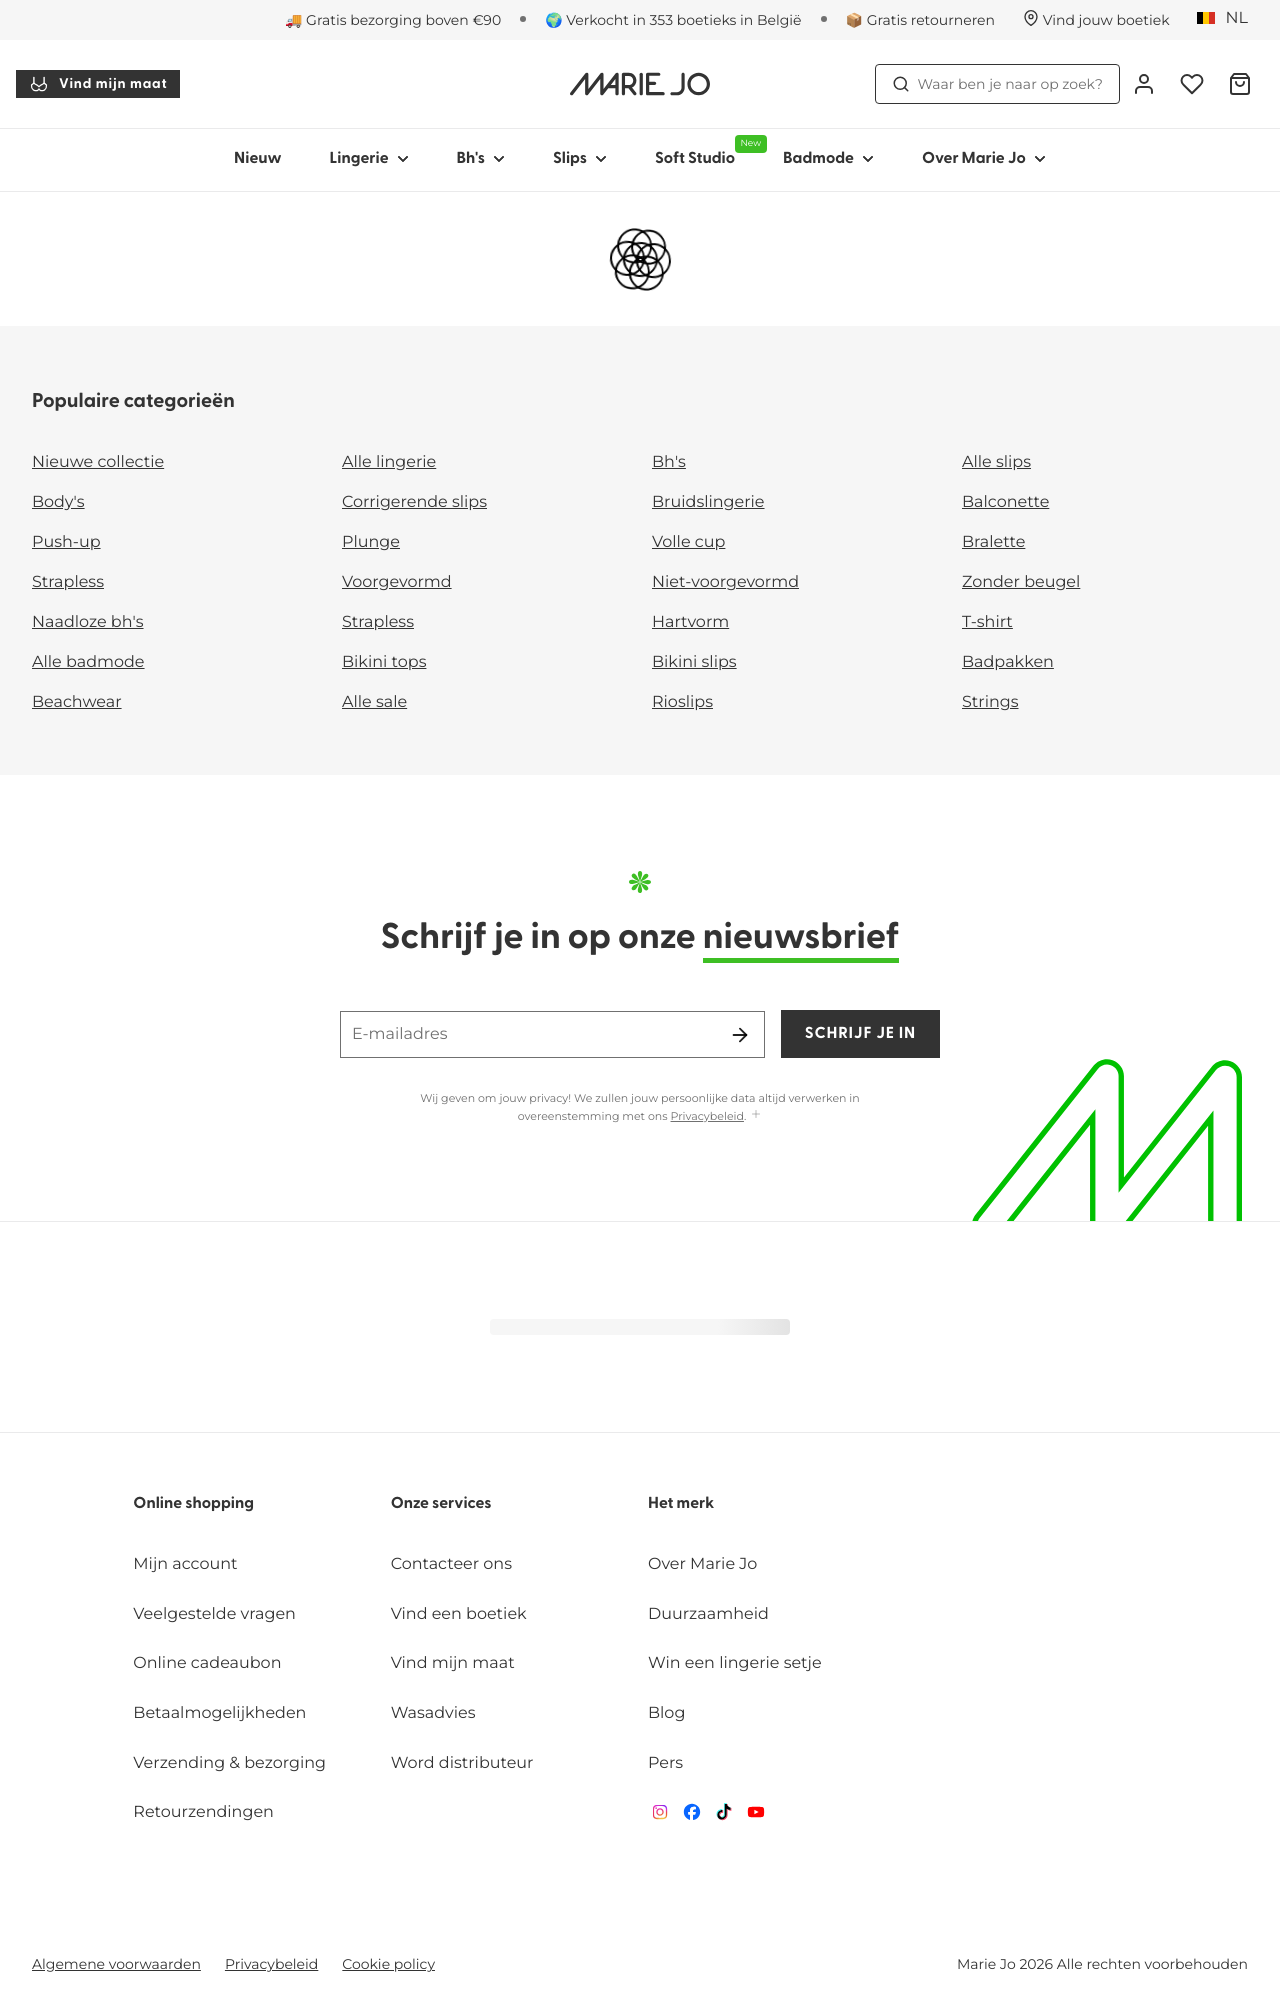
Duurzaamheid (708, 1614)
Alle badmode (88, 662)
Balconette (1005, 502)
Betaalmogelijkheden (219, 1713)
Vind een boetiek (459, 1614)
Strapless (68, 582)
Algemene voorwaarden (116, 1964)
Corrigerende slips (414, 502)
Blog (666, 1713)
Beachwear (77, 702)
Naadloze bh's (88, 622)
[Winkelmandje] (1240, 84)
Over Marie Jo (702, 1564)
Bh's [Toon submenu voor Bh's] (481, 159)
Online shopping (193, 1504)
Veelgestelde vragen (214, 1614)
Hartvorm (690, 622)
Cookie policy (388, 1964)
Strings (990, 702)
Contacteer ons (451, 1564)
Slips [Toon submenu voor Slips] (580, 159)
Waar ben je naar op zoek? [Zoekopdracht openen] (997, 84)
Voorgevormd (397, 582)
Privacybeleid (707, 1116)
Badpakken (1008, 662)
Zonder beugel (1021, 582)
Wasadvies (433, 1713)
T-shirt (987, 622)
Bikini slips (694, 662)
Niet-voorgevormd (725, 582)
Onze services (441, 1504)
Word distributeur (462, 1763)
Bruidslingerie (708, 502)
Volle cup (688, 542)
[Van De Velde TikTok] (724, 1816)
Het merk (681, 1504)
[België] (1229, 19)
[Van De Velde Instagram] (660, 1816)
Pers (665, 1763)
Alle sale (374, 702)
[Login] (1144, 84)
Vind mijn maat (98, 84)
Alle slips (996, 462)
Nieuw (258, 159)
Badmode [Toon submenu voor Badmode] (828, 159)
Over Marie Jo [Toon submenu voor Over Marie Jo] (984, 159)
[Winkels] (1096, 20)
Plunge (371, 542)
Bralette (993, 542)
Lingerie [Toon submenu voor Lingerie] (369, 159)
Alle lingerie (389, 462)
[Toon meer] (756, 1115)
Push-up (66, 542)
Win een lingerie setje (735, 1663)
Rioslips (682, 702)
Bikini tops (384, 662)
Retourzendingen (203, 1812)
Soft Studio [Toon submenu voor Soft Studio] (707, 151)
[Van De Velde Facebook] (692, 1816)
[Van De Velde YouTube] (756, 1816)
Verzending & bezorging (229, 1763)
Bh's (669, 462)
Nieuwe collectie (98, 462)
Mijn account (185, 1564)
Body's (58, 502)
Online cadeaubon (207, 1663)
